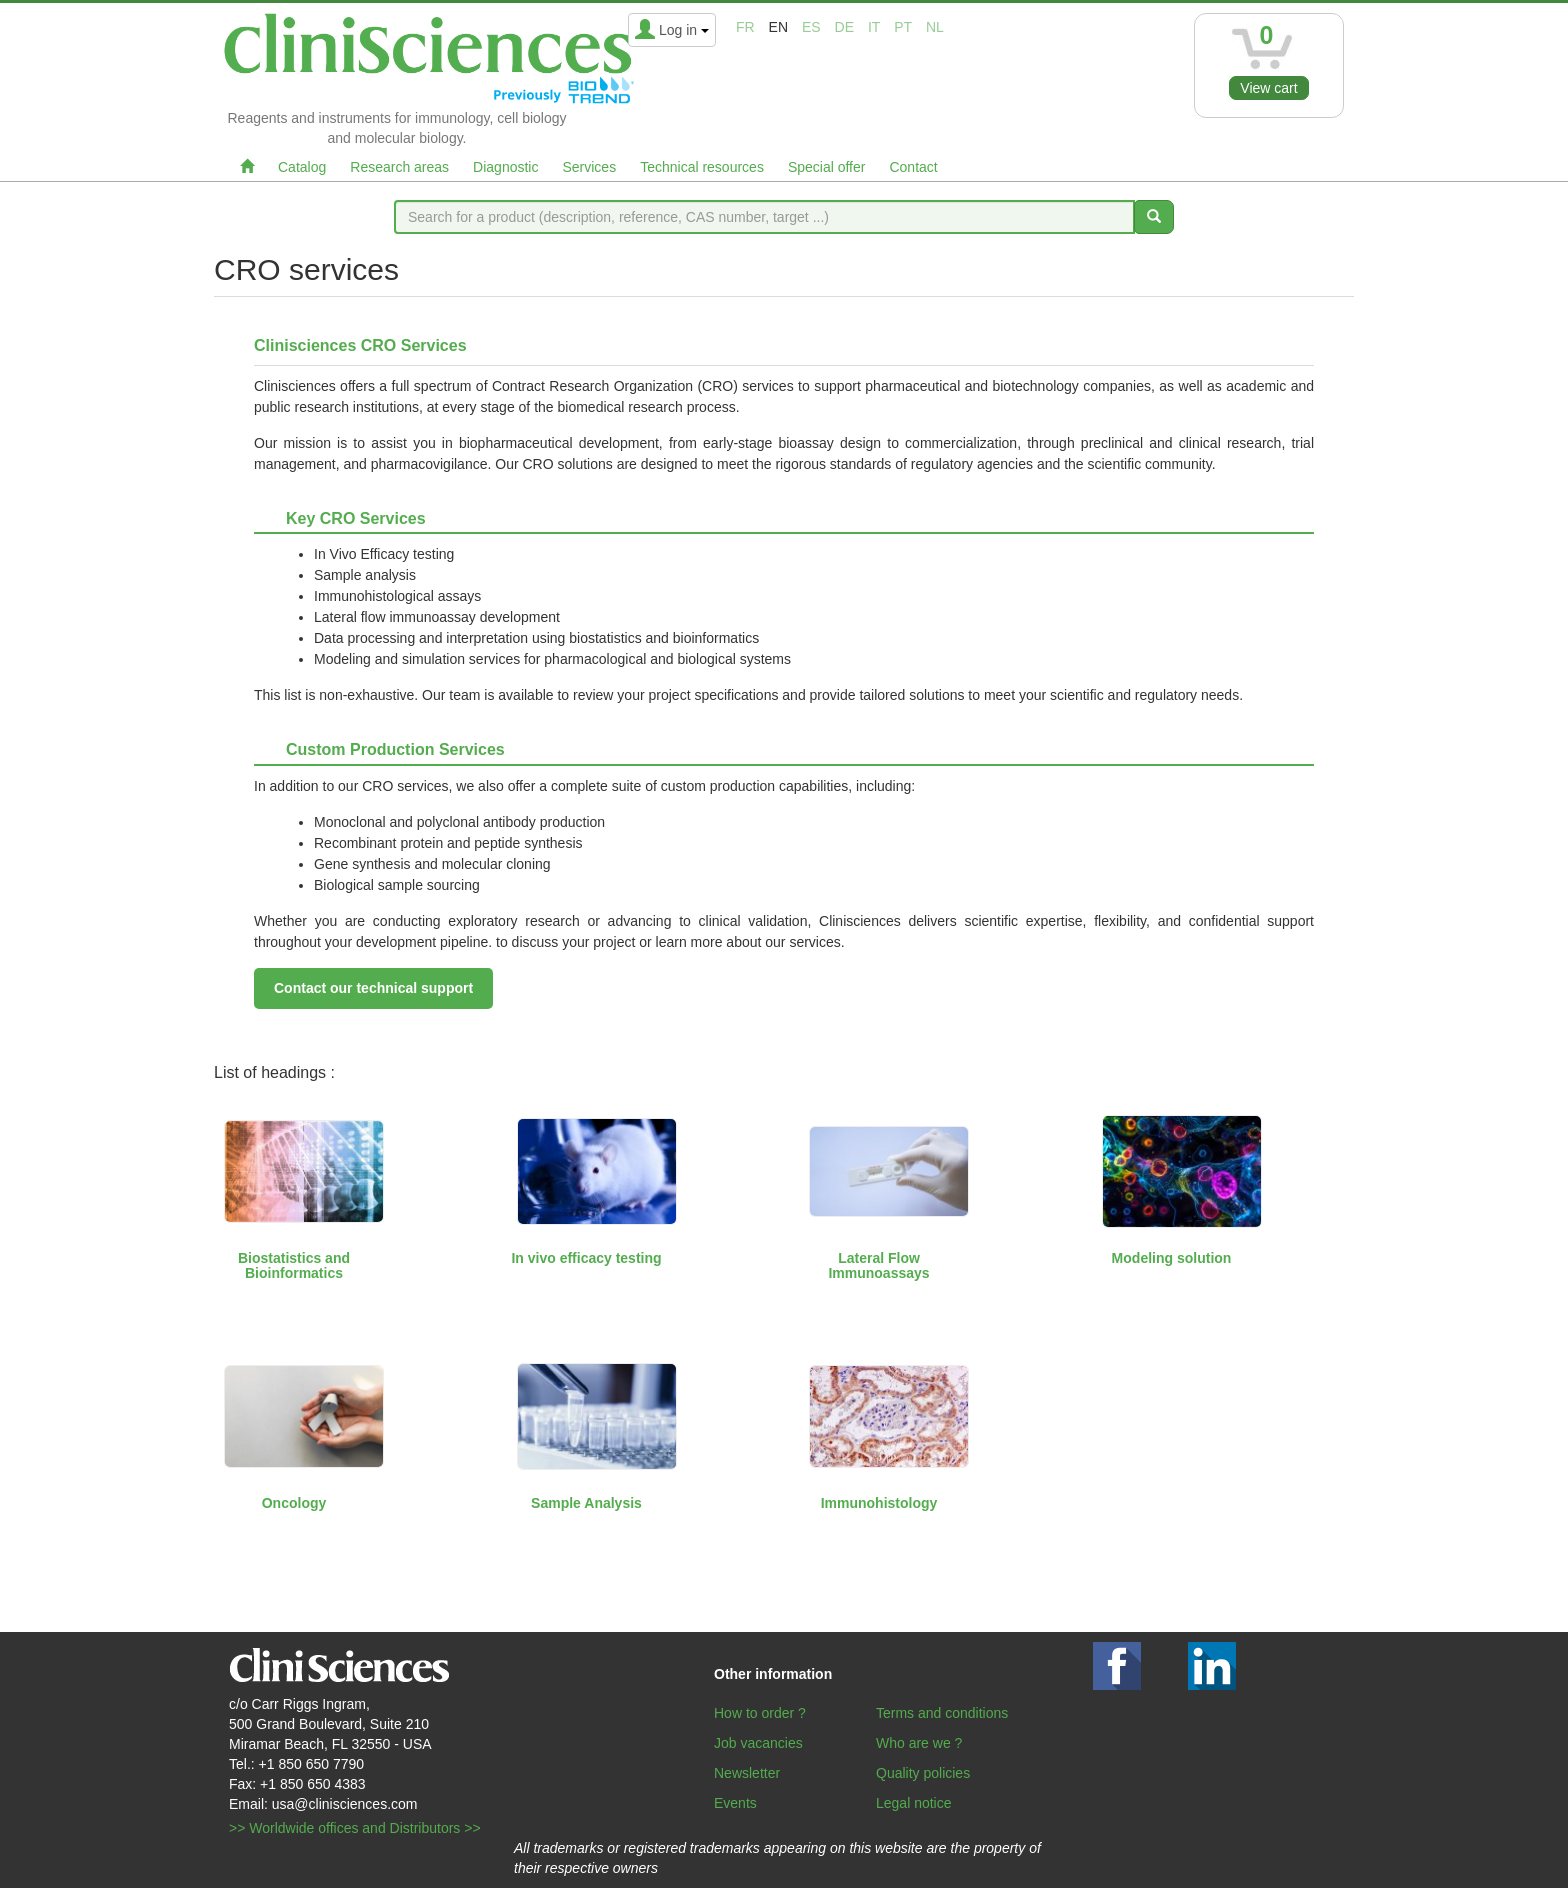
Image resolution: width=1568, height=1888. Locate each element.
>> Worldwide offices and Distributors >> (355, 1828)
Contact (913, 167)
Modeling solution (1172, 1258)
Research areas (399, 167)
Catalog (302, 167)
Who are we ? (919, 1743)
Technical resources (702, 167)
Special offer (827, 167)
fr (745, 27)
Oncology (294, 1503)
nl (935, 27)
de (844, 27)
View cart (1268, 88)
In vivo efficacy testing (586, 1258)
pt (903, 27)
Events (735, 1803)
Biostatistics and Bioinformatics (294, 1265)
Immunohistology (879, 1503)
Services (589, 167)
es (811, 27)
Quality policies (923, 1773)
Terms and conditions (942, 1713)
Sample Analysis (586, 1503)
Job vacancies (758, 1743)
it (874, 27)
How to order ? (760, 1713)
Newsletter (747, 1773)
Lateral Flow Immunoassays (878, 1265)
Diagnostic (505, 167)
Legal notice (914, 1803)
